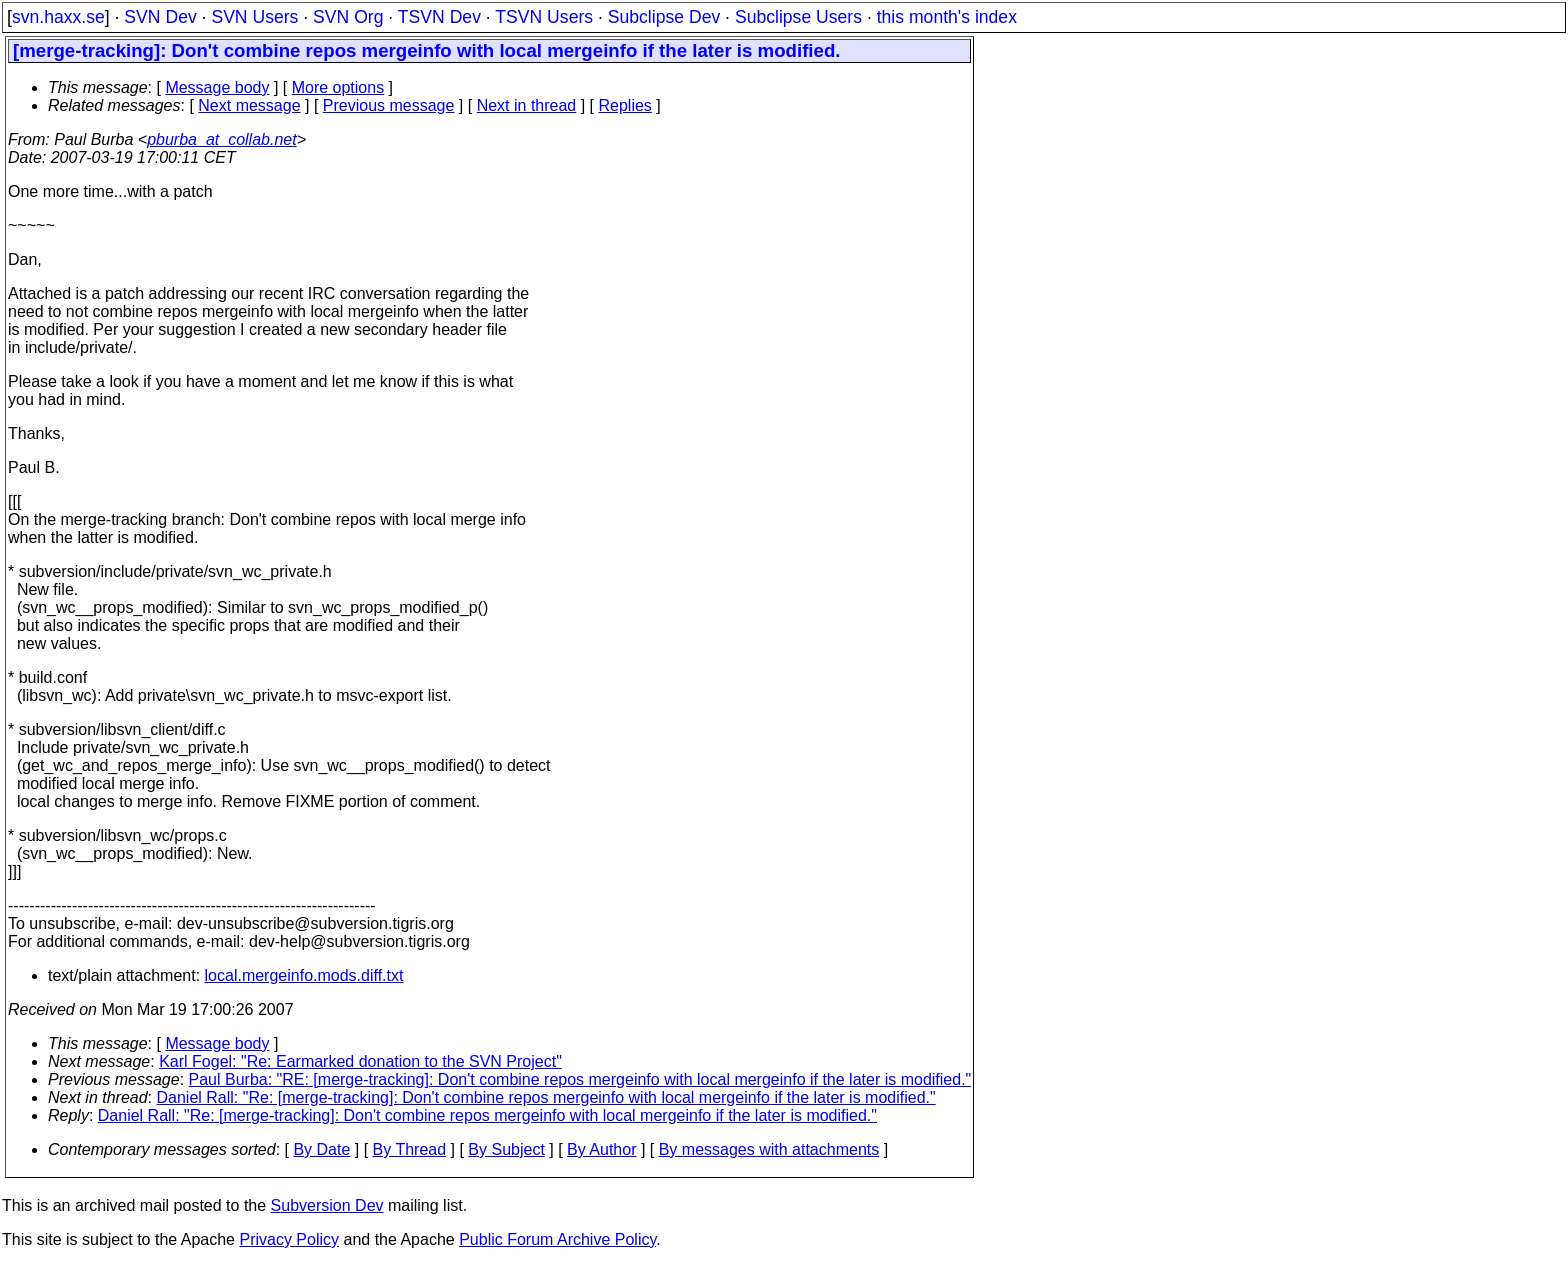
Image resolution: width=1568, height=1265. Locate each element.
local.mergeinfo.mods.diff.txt (304, 975)
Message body (217, 87)
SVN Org (348, 17)
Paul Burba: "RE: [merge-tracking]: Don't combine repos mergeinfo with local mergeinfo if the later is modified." (580, 1079)
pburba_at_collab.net (221, 139)
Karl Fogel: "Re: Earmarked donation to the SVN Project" (360, 1061)
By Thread (410, 1149)
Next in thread (527, 105)
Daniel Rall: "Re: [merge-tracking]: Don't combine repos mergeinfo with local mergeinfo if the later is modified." (546, 1097)
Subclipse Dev (664, 17)
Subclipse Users (798, 17)
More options (338, 87)
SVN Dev (160, 17)
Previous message (389, 105)
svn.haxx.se (58, 17)
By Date (321, 1149)
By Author (601, 1149)
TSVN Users (544, 17)
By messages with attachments (769, 1149)
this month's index (947, 17)
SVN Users (254, 17)
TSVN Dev (439, 17)
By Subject (506, 1149)
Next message (249, 105)
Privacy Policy (289, 1239)
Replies (625, 105)
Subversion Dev (327, 1205)
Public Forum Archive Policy (557, 1239)
